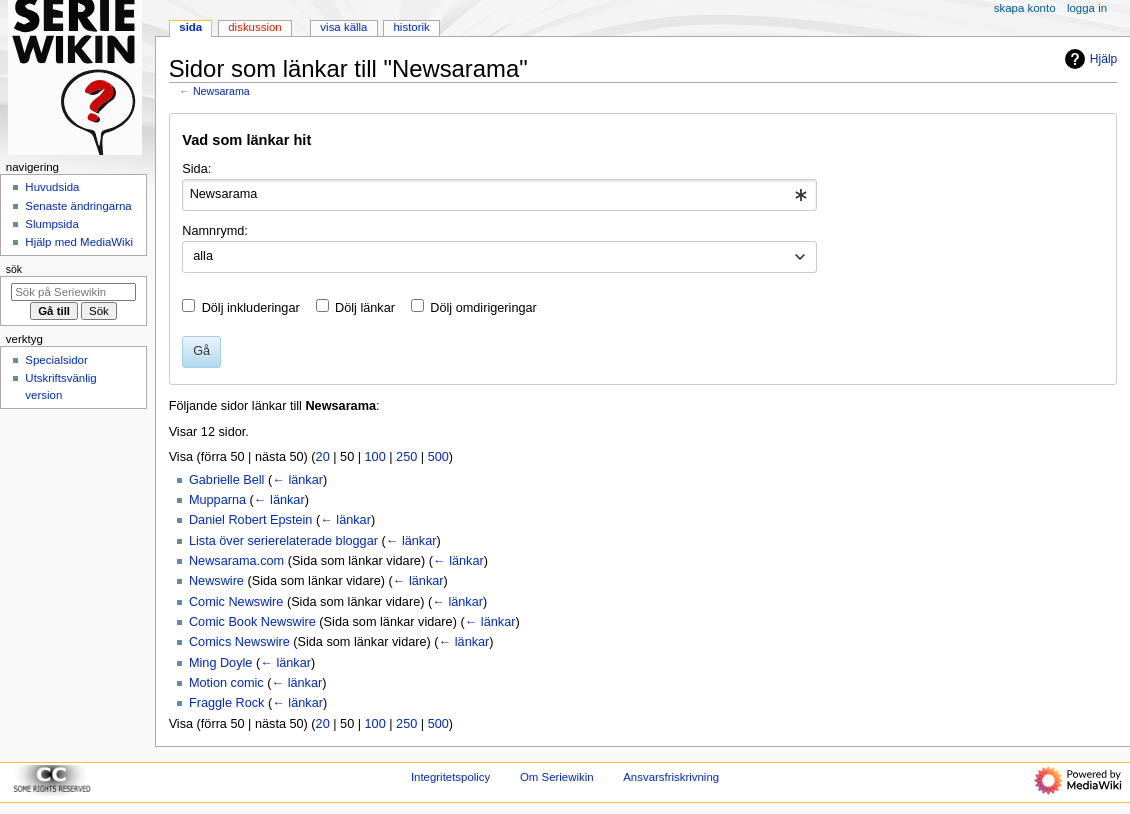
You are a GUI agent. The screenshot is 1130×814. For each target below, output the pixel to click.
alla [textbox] (203, 256)
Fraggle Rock (226, 703)
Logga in (1087, 8)
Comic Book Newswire (252, 622)
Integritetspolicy (450, 777)
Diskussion (254, 27)
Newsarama (221, 91)
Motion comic (226, 683)
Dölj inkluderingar (251, 308)
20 (323, 457)
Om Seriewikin (557, 777)
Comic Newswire (236, 602)
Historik (412, 27)
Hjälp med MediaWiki (79, 242)
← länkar (297, 480)
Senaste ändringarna (78, 206)
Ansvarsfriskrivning (671, 777)
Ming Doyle (220, 663)
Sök (14, 269)
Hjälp (1088, 59)
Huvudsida (52, 187)
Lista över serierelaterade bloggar (283, 541)
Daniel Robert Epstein (250, 520)
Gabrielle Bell (226, 480)
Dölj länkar (365, 308)
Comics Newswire (239, 642)
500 (438, 457)
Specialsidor (56, 360)
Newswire (216, 581)
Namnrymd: (215, 231)
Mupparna (217, 500)
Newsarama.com (236, 561)
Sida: (196, 169)
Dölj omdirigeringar (483, 308)
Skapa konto (1025, 8)
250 (406, 457)
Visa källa (343, 27)
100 (375, 457)
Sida (190, 27)
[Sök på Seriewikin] (73, 292)
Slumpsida (51, 224)
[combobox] (499, 195)
